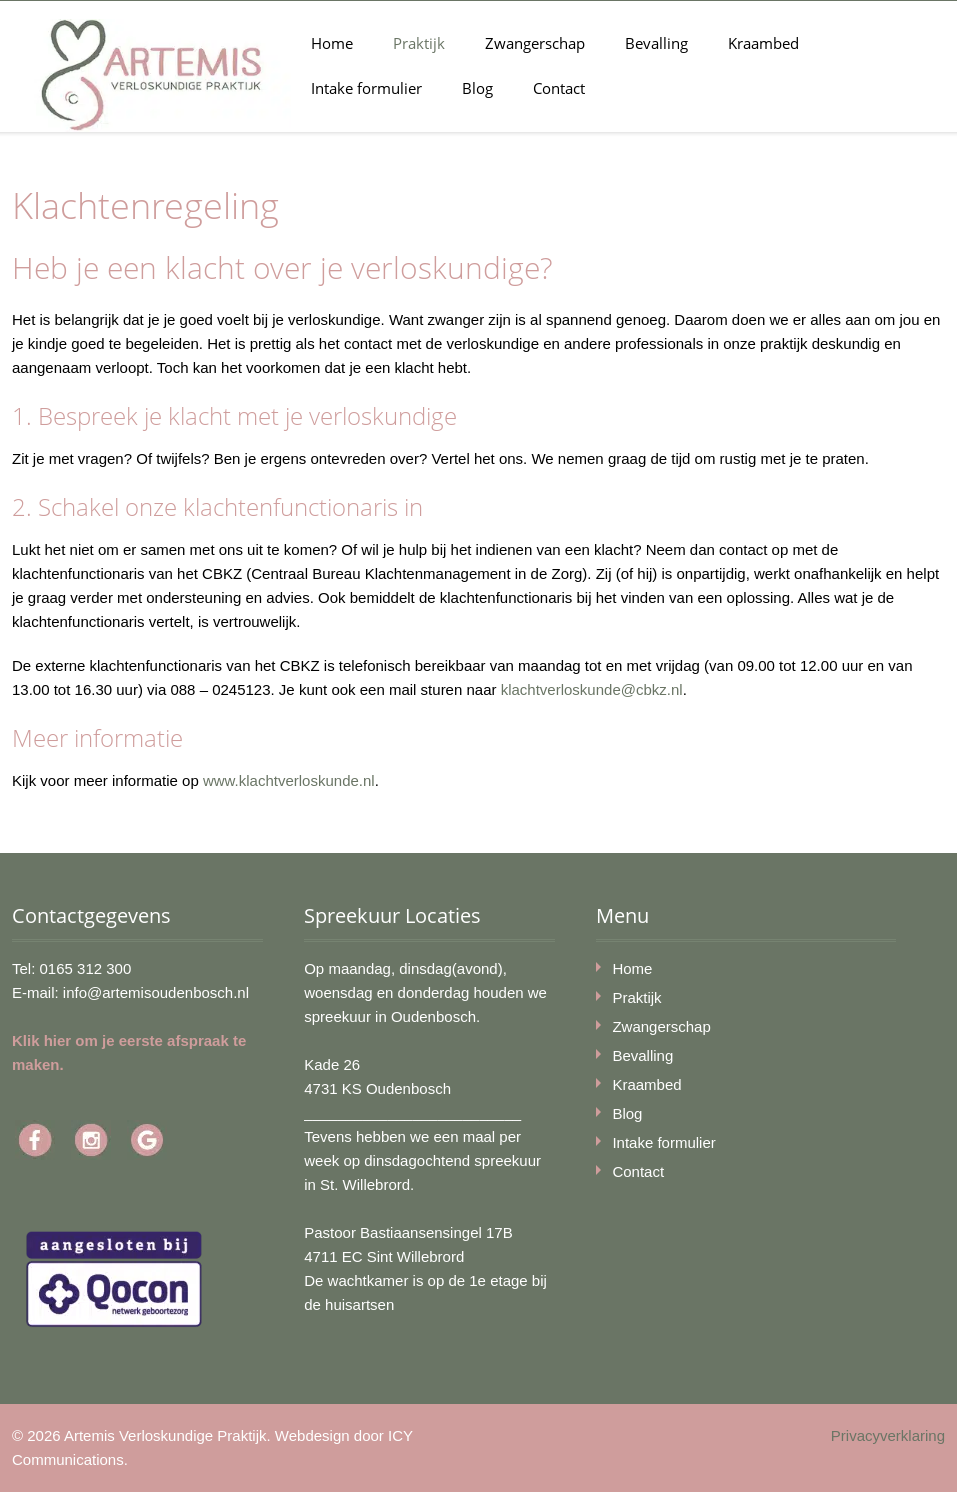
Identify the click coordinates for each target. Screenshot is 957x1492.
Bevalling (656, 43)
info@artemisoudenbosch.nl (156, 992)
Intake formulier (366, 88)
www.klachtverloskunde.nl (289, 780)
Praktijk (419, 43)
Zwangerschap (535, 43)
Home (332, 43)
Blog (477, 88)
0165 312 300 (86, 968)
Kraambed (763, 43)
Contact (559, 88)
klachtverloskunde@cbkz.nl (592, 689)
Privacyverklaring (888, 1435)
